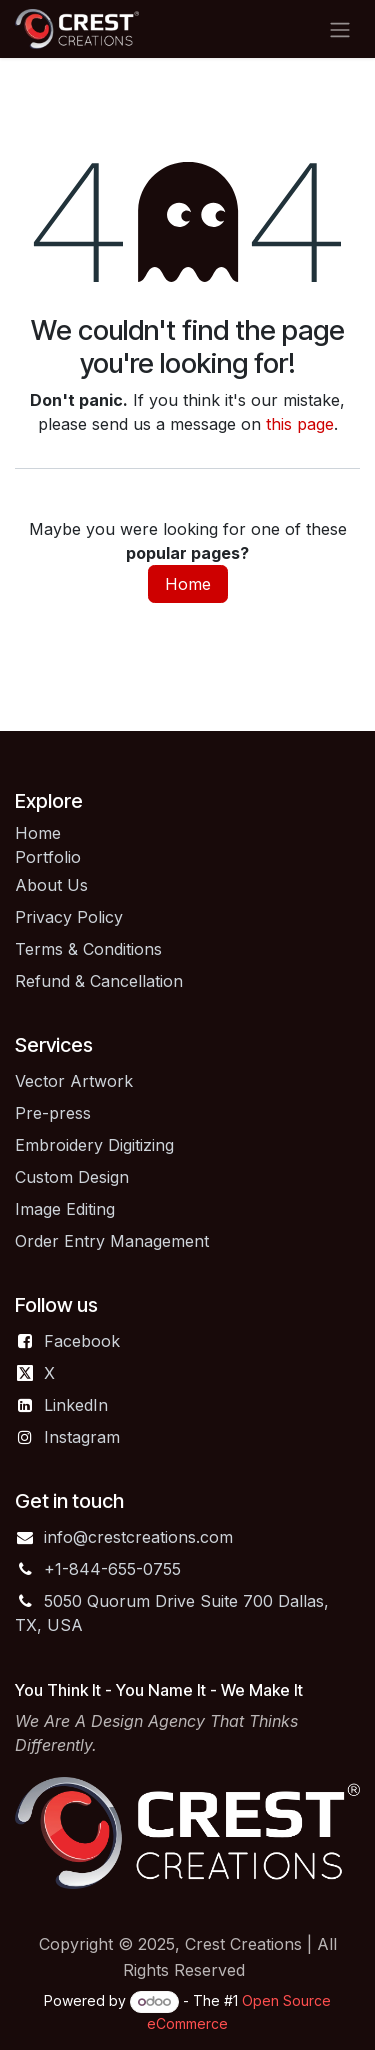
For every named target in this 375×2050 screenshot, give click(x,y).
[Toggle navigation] (340, 29)
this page (300, 424)
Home (188, 584)
